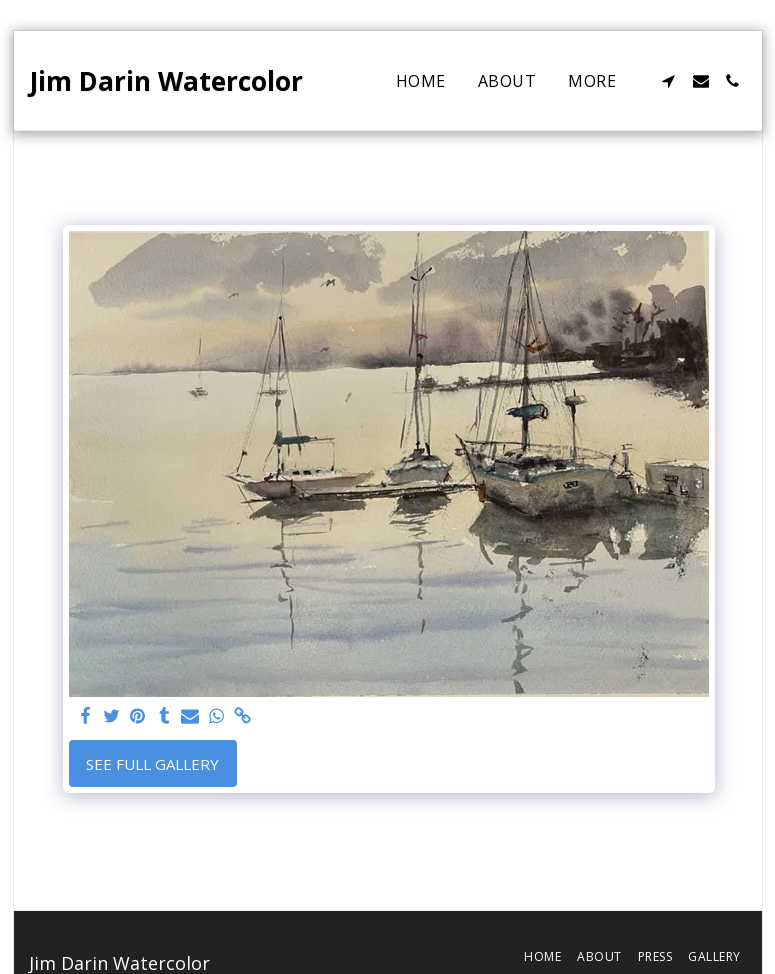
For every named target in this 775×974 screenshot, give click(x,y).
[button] (669, 81)
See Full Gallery (152, 764)
